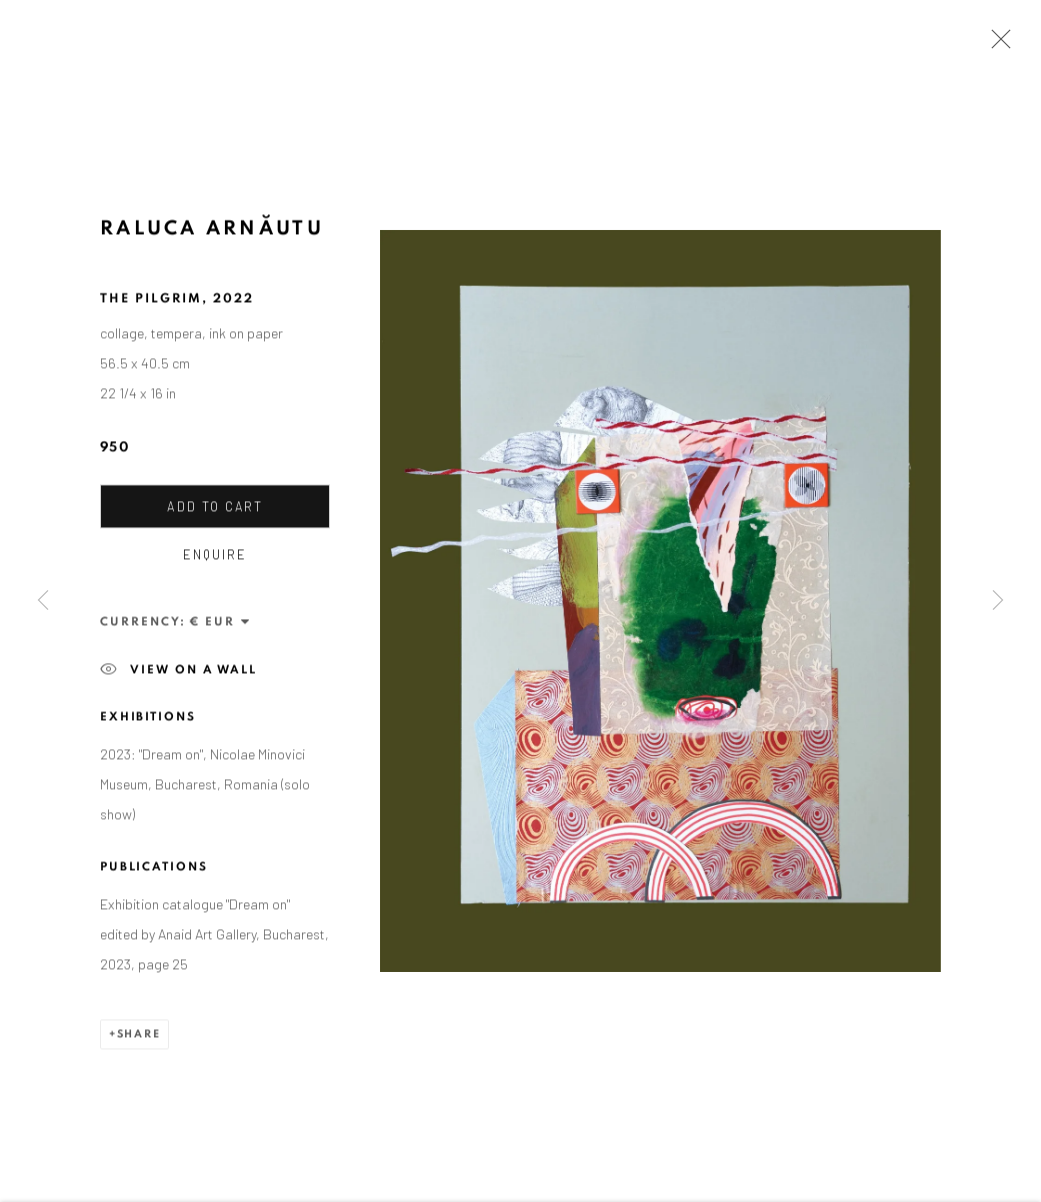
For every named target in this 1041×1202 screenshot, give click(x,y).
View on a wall (178, 673)
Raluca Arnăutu (212, 231)
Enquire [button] (215, 557)
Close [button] (996, 45)
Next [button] (998, 600)
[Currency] (220, 624)
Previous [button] (43, 600)
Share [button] (139, 1036)
